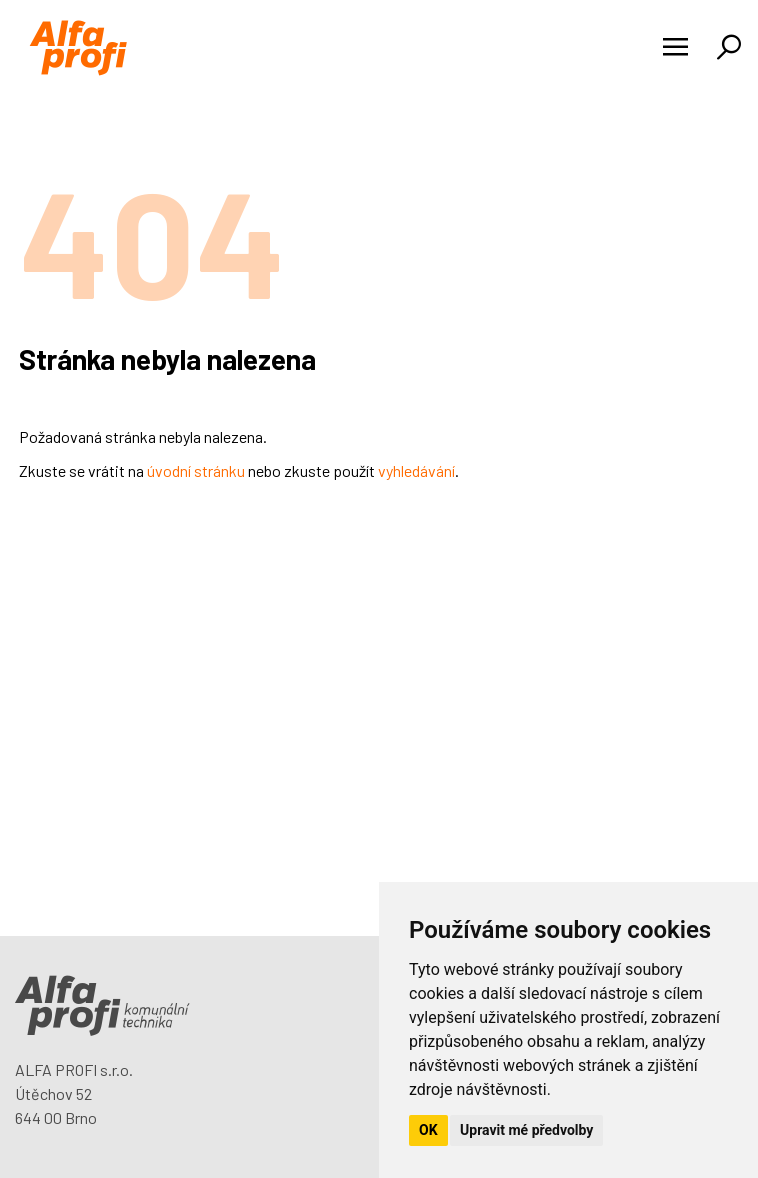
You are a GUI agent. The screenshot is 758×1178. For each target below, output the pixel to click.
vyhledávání (416, 470)
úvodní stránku (196, 470)
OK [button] (428, 1130)
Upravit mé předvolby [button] (526, 1130)
